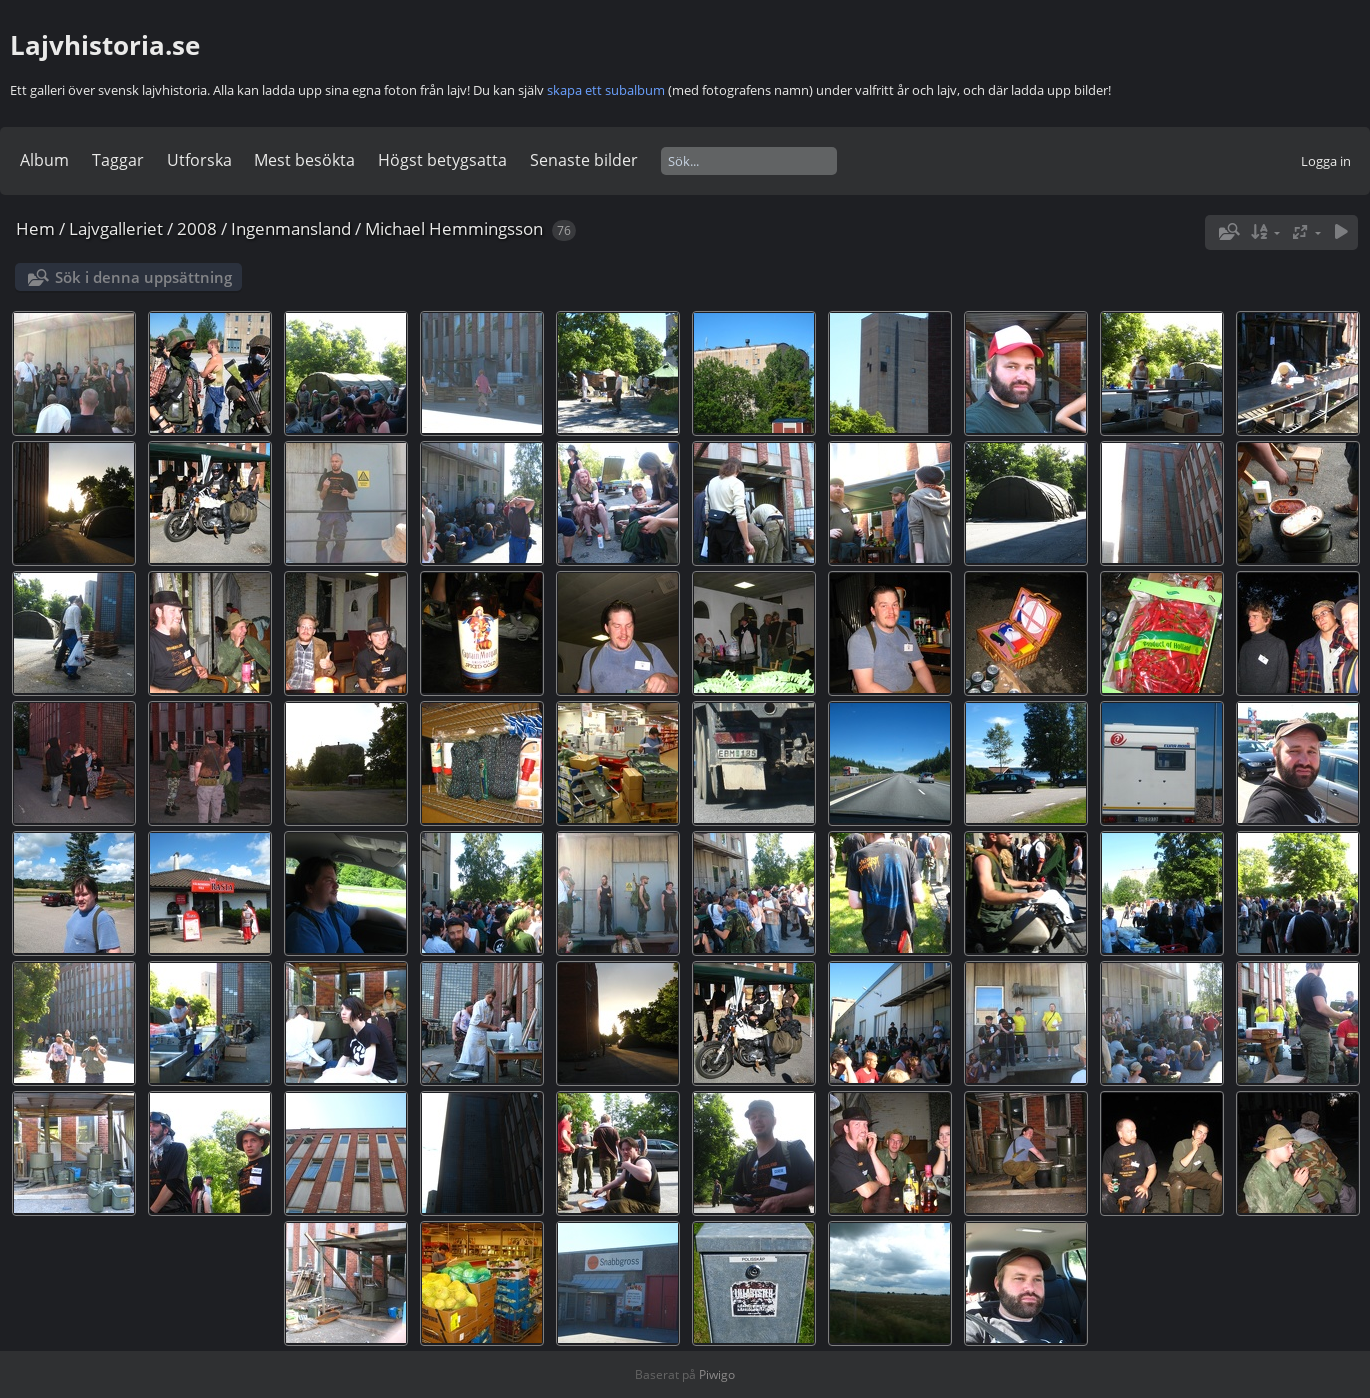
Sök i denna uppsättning (143, 277)
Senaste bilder (584, 160)
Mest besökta (304, 160)
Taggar (118, 160)
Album (44, 160)
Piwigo (717, 1374)
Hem (35, 228)
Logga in (1326, 161)
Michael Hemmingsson (454, 228)
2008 (197, 228)
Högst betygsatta (442, 160)
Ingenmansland (291, 228)
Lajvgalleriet (116, 228)
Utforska (199, 160)
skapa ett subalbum (606, 90)
